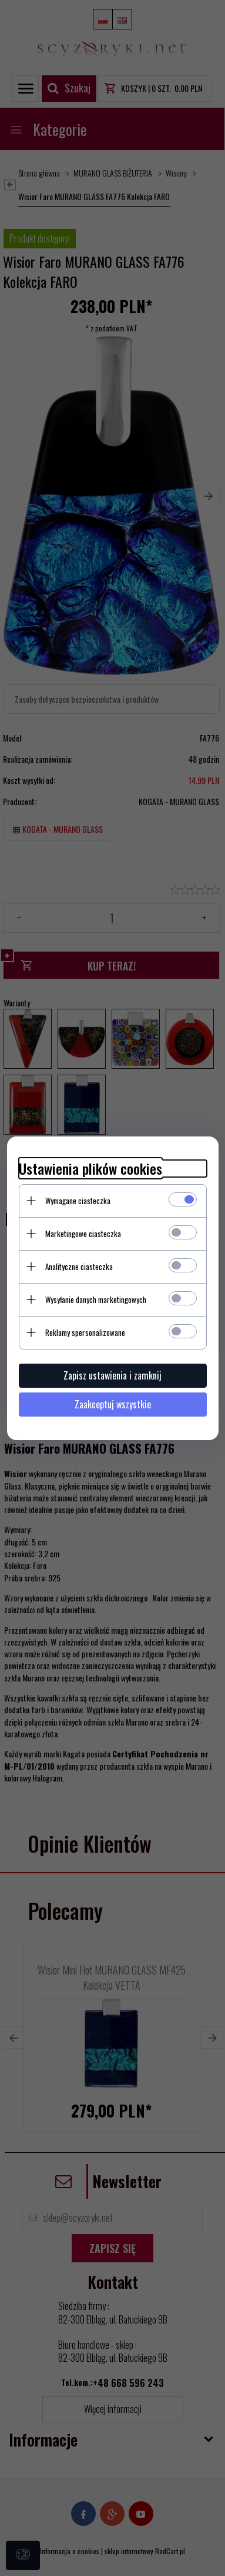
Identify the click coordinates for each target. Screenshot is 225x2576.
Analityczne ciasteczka (79, 1266)
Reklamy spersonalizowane (85, 1332)
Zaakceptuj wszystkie (113, 1404)
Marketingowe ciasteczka (83, 1233)
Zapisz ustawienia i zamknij (112, 1375)
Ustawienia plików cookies (90, 1168)
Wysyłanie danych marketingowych (95, 1299)
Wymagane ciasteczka (77, 1200)
